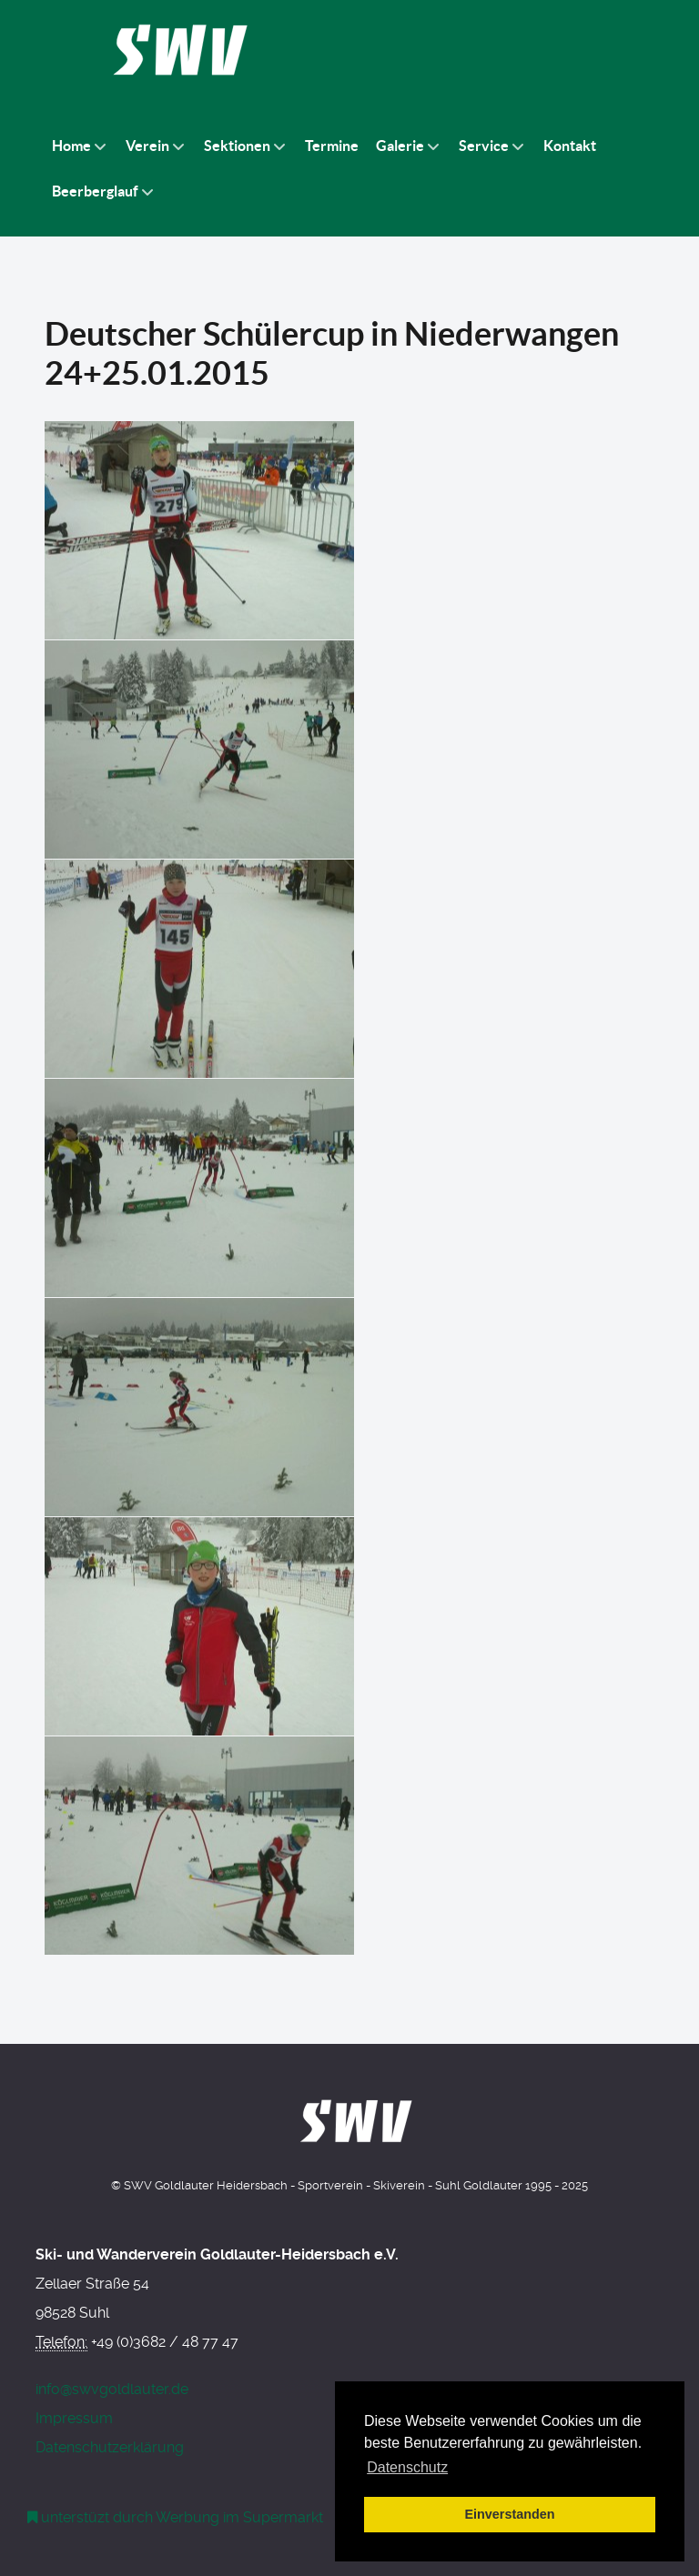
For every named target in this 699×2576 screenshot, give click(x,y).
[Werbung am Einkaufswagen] (175, 2517)
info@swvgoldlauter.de (111, 2389)
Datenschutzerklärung (109, 2447)
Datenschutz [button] (407, 2467)
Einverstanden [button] (509, 2514)
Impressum (74, 2418)
